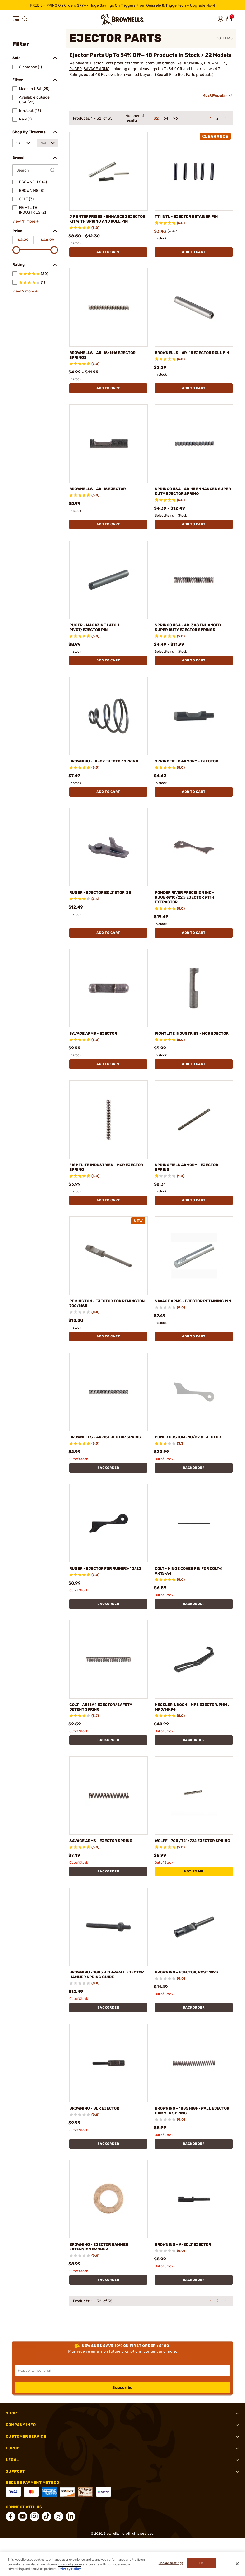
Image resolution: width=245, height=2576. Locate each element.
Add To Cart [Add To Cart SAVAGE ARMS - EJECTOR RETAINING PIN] (194, 1355)
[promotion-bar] (122, 5)
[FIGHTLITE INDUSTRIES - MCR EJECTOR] (194, 1002)
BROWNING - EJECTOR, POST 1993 (188, 2008)
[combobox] (22, 143)
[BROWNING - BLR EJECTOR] (108, 2101)
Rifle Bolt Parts (182, 74)
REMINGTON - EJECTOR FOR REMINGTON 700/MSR (102, 1322)
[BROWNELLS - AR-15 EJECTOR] (108, 448)
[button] (16, 19)
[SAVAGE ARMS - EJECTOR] (108, 1002)
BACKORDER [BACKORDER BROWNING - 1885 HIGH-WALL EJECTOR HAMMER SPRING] (194, 2182)
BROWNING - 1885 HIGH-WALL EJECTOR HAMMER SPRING (190, 2149)
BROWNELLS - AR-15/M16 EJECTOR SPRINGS (99, 360)
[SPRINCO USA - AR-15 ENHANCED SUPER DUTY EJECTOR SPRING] (194, 448)
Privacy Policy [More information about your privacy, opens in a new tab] (69, 2569)
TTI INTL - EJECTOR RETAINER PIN (190, 219)
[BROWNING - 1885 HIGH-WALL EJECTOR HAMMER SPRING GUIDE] (108, 1960)
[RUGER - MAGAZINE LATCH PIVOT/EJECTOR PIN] (108, 584)
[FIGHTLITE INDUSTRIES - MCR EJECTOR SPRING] (108, 1138)
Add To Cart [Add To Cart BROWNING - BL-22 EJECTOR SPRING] (108, 806)
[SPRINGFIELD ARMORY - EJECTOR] (194, 725)
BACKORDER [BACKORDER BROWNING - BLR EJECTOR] (108, 2182)
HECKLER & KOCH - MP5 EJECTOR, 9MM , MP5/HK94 (187, 1731)
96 (175, 118)
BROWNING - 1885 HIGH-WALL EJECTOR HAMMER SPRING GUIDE (104, 2010)
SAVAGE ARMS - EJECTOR (99, 1047)
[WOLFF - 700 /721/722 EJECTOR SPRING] (194, 1824)
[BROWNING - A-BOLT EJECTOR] (194, 2237)
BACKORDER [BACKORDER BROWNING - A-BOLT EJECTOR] (194, 2318)
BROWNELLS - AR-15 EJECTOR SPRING (104, 1458)
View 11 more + (25, 221)
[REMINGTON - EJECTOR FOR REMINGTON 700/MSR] (108, 1274)
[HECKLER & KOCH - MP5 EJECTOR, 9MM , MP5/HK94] (194, 1683)
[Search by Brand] (35, 170)
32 (156, 118)
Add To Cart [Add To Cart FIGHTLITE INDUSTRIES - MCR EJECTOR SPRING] (108, 1219)
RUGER (75, 69)
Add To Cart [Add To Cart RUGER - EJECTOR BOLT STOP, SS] (108, 947)
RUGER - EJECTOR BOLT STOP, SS (105, 909)
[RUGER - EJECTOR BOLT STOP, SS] (108, 861)
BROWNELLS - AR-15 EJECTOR (104, 493)
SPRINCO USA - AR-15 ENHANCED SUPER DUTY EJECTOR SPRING (193, 496)
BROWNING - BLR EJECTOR (100, 2146)
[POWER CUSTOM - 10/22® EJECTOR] (194, 1411)
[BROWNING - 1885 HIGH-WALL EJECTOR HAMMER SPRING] (194, 2101)
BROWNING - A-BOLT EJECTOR (190, 2282)
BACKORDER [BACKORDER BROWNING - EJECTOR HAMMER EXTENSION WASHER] (108, 2318)
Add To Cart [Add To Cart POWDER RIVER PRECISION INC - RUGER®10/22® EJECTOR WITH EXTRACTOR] (194, 947)
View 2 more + (25, 291)
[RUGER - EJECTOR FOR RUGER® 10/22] (108, 1547)
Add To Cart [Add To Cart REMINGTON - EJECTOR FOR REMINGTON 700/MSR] (108, 1355)
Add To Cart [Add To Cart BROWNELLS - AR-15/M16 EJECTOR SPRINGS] (108, 393)
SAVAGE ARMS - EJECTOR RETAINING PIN (185, 1322)
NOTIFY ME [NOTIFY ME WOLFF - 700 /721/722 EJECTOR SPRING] (193, 1905)
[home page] (122, 19)
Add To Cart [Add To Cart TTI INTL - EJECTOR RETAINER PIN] (194, 257)
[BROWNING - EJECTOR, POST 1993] (194, 1960)
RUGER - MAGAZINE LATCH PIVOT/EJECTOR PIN (100, 632)
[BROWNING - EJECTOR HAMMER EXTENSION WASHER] (108, 2237)
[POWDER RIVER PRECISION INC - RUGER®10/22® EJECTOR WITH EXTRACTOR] (194, 861)
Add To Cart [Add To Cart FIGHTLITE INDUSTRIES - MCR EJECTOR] (194, 1083)
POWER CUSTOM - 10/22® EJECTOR (185, 1458)
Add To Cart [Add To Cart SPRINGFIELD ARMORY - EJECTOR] (194, 806)
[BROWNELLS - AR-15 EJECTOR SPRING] (108, 1411)
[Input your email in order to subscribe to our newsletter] (122, 2408)
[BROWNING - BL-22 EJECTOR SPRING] (108, 725)
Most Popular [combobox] (214, 95)
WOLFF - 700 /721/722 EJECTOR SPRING (193, 1872)
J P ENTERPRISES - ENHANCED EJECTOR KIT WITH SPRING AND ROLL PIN (106, 221)
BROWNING (192, 63)
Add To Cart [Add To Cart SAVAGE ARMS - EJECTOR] (108, 1083)
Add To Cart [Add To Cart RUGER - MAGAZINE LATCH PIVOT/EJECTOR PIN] (108, 670)
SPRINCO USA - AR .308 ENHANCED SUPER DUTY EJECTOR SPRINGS (183, 634)
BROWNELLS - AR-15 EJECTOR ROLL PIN (190, 360)
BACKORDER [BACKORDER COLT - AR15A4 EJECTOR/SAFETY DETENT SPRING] (108, 1769)
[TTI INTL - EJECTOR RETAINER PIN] (194, 171)
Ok (205, 2564)
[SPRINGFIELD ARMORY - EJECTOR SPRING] (194, 1138)
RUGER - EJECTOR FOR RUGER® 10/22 (106, 1594)
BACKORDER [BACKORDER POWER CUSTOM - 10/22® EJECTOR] (194, 1491)
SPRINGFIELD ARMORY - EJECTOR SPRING (182, 1186)
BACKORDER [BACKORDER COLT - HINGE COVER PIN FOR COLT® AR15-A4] (194, 1628)
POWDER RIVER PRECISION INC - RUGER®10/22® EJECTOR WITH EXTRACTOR (192, 912)
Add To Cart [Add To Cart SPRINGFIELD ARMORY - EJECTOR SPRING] (194, 1219)
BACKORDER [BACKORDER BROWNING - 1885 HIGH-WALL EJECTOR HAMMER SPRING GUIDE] (108, 2046)
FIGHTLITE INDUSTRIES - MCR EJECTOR (189, 1050)
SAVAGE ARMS (96, 69)
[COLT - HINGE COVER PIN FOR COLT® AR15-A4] (194, 1547)
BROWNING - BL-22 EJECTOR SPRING (103, 773)
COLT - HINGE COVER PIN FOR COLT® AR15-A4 (189, 1594)
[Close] (237, 2564)
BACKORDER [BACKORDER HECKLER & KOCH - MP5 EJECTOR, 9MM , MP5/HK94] (194, 1769)
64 (166, 118)
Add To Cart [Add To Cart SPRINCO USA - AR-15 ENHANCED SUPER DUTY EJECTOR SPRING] (194, 529)
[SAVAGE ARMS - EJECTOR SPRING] (108, 1824)
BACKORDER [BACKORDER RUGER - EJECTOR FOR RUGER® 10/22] (108, 1628)
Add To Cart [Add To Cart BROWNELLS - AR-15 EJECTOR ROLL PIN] (194, 393)
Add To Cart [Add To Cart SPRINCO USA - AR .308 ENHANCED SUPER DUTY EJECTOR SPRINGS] (194, 670)
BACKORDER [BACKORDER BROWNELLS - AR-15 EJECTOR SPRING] (108, 1491)
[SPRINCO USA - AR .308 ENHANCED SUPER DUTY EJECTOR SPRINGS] (194, 584)
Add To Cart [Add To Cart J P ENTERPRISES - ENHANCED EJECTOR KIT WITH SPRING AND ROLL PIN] (108, 257)
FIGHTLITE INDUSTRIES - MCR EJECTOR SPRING (104, 1186)
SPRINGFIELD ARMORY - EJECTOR (182, 773)
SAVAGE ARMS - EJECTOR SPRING (99, 1872)
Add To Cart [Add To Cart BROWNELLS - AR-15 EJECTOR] (108, 529)
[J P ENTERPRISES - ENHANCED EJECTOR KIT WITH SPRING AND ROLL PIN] (108, 171)
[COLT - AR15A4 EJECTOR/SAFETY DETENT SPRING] (108, 1683)
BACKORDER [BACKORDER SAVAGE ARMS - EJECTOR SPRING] (108, 1905)
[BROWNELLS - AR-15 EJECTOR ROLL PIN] (194, 312)
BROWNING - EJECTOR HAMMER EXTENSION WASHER (106, 2285)
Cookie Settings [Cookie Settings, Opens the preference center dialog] (167, 2564)
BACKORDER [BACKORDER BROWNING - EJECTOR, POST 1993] (194, 2046)
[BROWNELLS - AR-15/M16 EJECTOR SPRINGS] (108, 312)
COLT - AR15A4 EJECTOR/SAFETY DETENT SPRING (101, 1733)
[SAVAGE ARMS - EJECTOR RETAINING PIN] (194, 1274)
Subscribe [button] (122, 2425)
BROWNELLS (215, 63)
